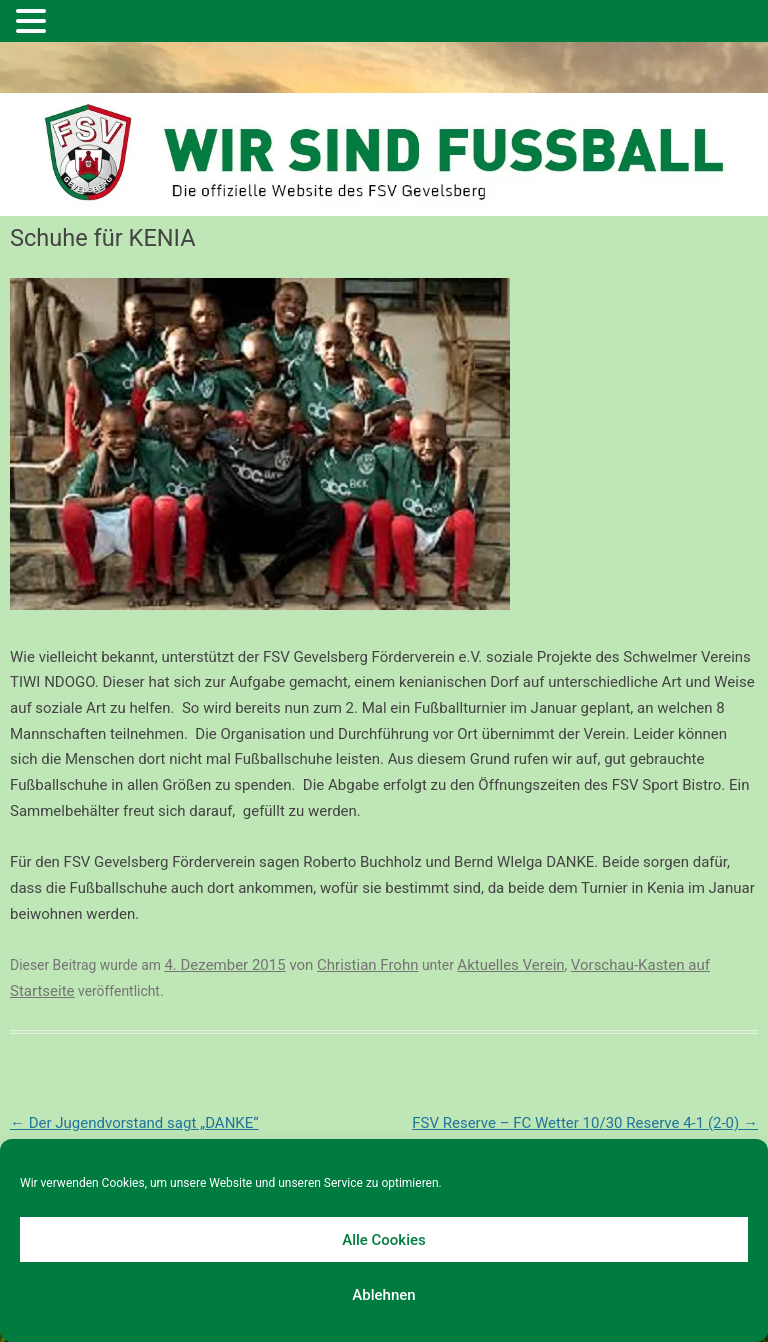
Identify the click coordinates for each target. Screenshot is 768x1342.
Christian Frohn (367, 965)
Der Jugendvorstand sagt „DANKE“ (134, 1123)
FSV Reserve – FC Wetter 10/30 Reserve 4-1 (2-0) (585, 1123)
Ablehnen (383, 1295)
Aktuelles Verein (510, 965)
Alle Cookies (384, 1240)
